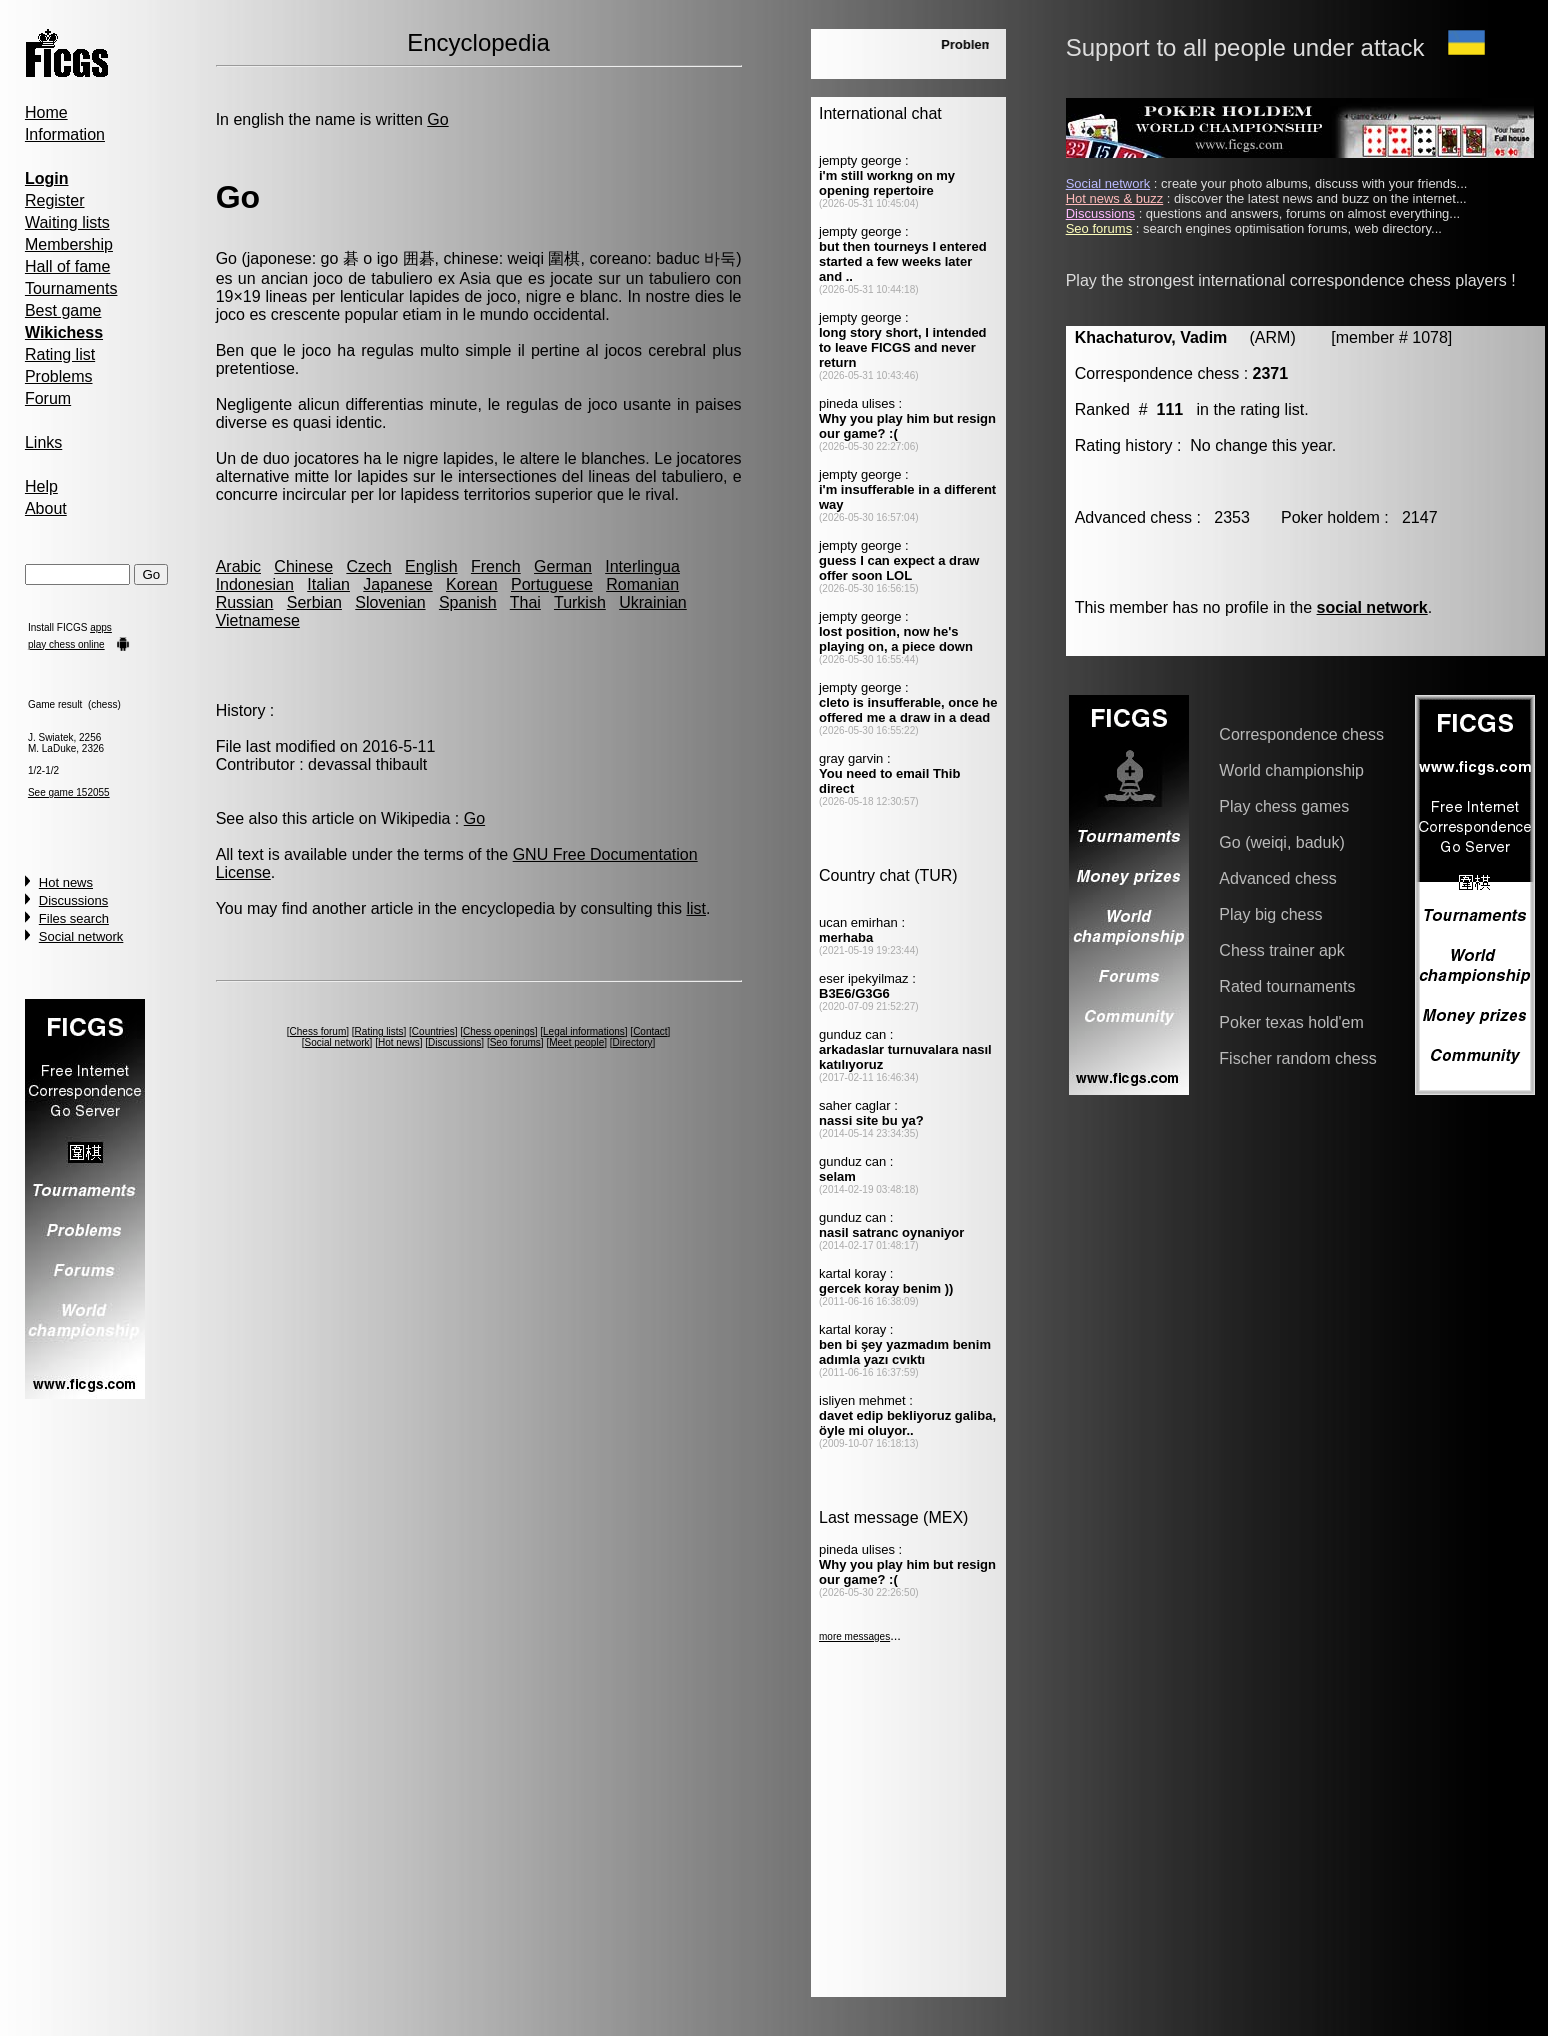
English (431, 566)
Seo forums (515, 1042)
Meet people (576, 1042)
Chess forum (318, 1031)
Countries (433, 1031)
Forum (48, 398)
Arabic (238, 566)
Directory (633, 1042)
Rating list (60, 354)
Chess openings (499, 1031)
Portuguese (552, 584)
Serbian (314, 602)
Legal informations (584, 1031)
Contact (650, 1031)
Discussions (73, 900)
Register (55, 200)
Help (41, 486)
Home (46, 112)
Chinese (303, 566)
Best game (63, 310)
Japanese (397, 584)
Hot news (66, 882)
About (46, 508)
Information (65, 134)
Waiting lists (67, 222)
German (563, 566)
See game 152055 (69, 792)
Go (437, 119)
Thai (525, 602)
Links (43, 442)
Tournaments (71, 288)
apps (101, 627)
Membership (69, 244)
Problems (59, 376)
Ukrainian (653, 602)
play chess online (66, 644)
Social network (81, 936)
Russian (245, 602)
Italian (328, 584)
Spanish (468, 602)
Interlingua (642, 566)
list (696, 908)
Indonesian (255, 584)
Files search (74, 918)
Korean (472, 584)
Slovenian (390, 602)
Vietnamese (258, 620)
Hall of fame (67, 266)
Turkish (580, 602)
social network (1372, 607)
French (496, 566)
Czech (368, 566)
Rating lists (379, 1031)
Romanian (642, 584)
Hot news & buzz (1115, 198)
